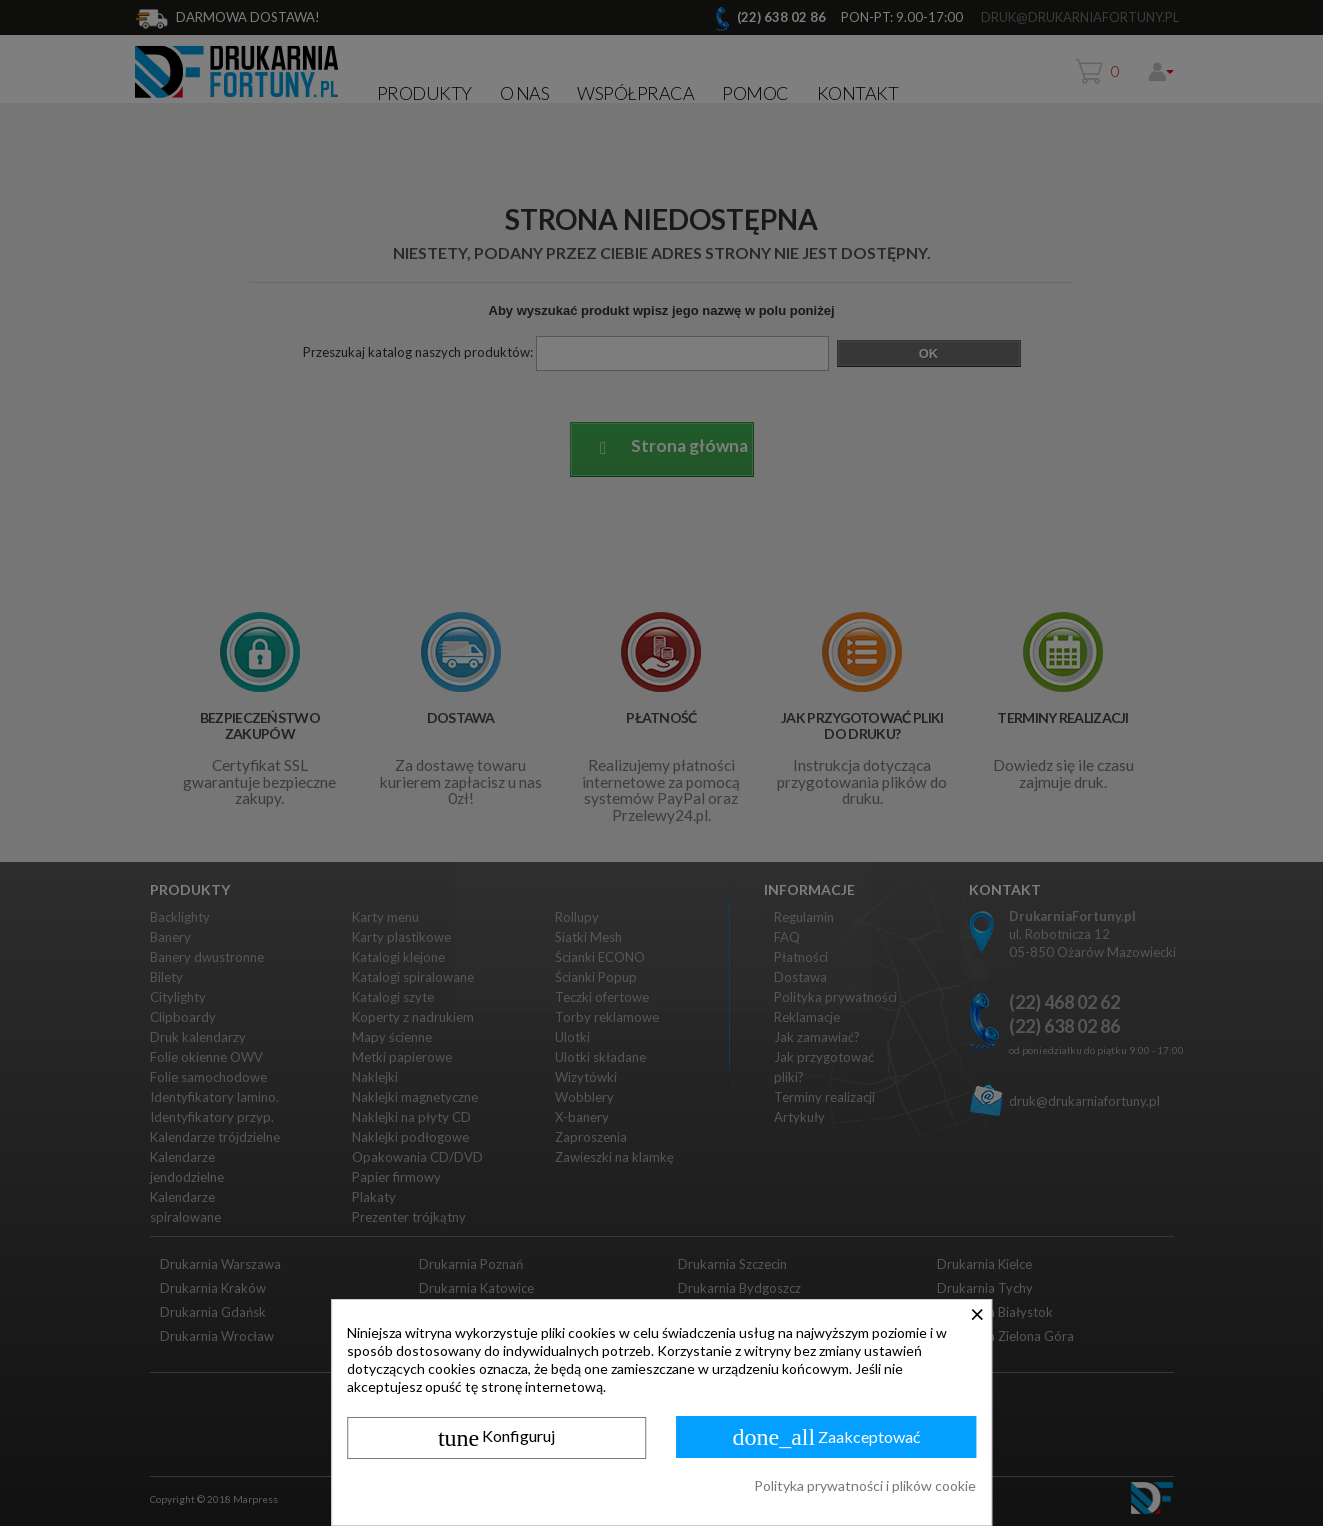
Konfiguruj (496, 1438)
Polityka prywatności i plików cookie (865, 1485)
